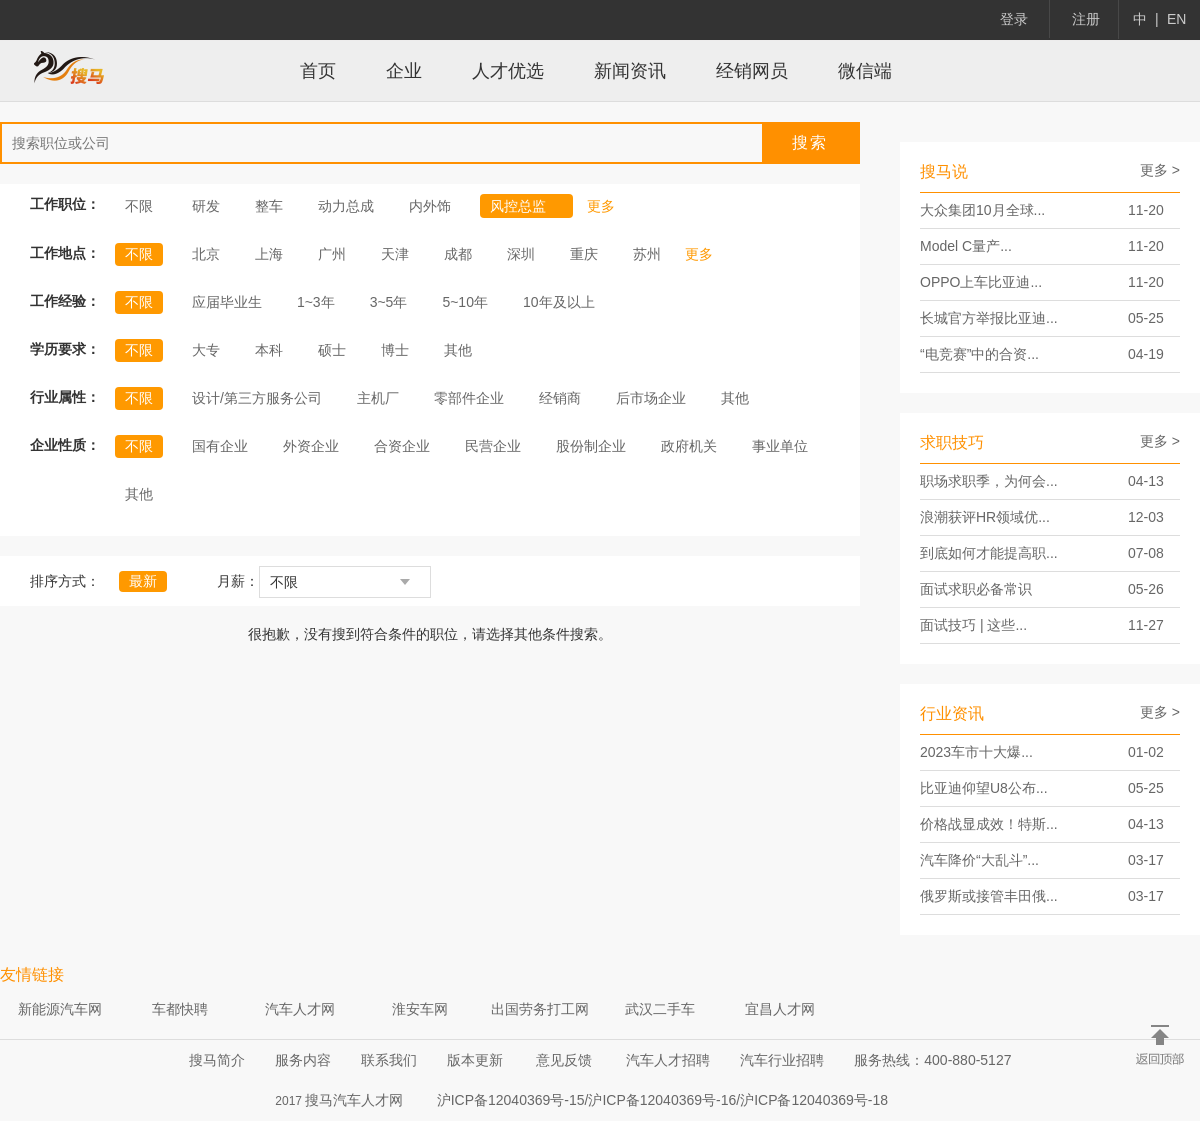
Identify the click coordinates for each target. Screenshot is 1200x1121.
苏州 (647, 254)
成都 (458, 254)
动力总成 (346, 206)
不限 (139, 206)
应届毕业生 (227, 302)
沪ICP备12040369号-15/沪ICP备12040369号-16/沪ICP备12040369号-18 (662, 1100)
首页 (318, 71)
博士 (395, 350)
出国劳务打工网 (540, 1009)
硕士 (332, 350)
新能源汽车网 (60, 1009)
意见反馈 (564, 1060)
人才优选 (508, 71)
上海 (269, 254)
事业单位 (780, 446)
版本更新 (475, 1060)
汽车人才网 (300, 1009)
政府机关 (689, 446)
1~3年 (316, 302)
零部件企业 (469, 398)
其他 (458, 350)
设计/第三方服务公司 (257, 398)
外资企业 (311, 446)
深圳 (521, 254)
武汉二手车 (660, 1009)
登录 (1014, 19)
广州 (332, 254)
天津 (395, 254)
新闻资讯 (630, 71)
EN (1176, 19)
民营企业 (493, 446)
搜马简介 (217, 1060)
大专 (206, 350)
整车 (269, 206)
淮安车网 (420, 1009)
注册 (1086, 19)
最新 (143, 581)
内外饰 (430, 206)
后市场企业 (651, 398)
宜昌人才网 (780, 1009)
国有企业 (220, 446)
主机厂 (378, 398)
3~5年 (389, 302)
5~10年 (465, 302)
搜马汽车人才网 (354, 1100)
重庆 (584, 254)
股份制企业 (591, 446)
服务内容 (303, 1060)
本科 (269, 350)
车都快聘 (180, 1009)
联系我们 (389, 1060)
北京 (206, 254)
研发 (206, 206)
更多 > (1160, 170)
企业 (404, 71)
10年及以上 (559, 302)
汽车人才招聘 (668, 1060)
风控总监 (527, 206)
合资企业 (402, 446)
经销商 (560, 398)
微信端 (865, 71)
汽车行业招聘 (782, 1060)
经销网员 (752, 71)
